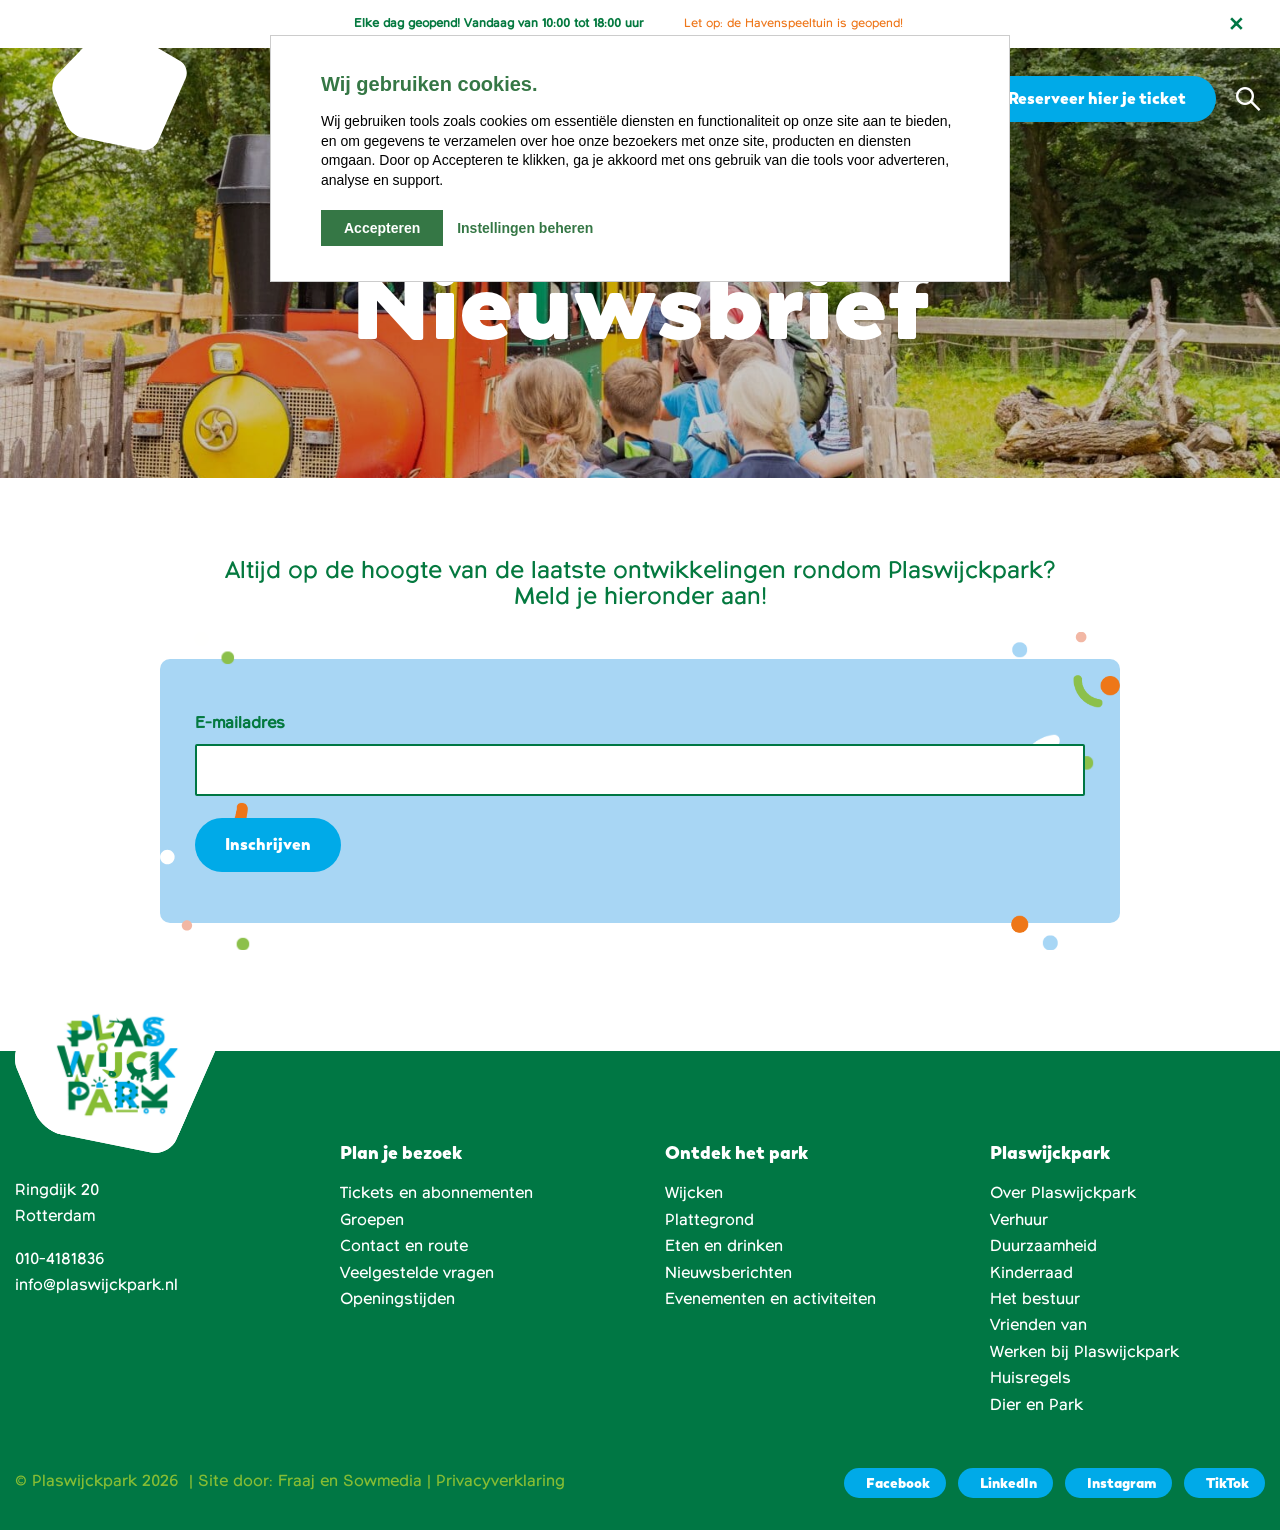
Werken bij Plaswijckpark (1084, 1352)
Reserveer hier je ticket (1094, 98)
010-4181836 (60, 1259)
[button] (1248, 99)
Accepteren (382, 228)
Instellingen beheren (525, 228)
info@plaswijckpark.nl (96, 1285)
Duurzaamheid (1043, 1246)
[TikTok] (1224, 1483)
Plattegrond (709, 1220)
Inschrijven (268, 844)
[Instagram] (1118, 1483)
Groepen (372, 1220)
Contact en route (404, 1246)
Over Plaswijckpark (1063, 1193)
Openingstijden (397, 1299)
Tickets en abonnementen (436, 1193)
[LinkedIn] (1005, 1483)
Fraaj (296, 1481)
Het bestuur (1035, 1299)
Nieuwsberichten (728, 1273)
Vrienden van (1038, 1325)
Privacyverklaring (500, 1481)
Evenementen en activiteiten (770, 1299)
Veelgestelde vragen (417, 1273)
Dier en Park (1036, 1405)
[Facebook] (895, 1483)
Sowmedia (382, 1481)
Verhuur (1019, 1220)
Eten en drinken (724, 1246)
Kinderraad (1031, 1273)
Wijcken (694, 1193)
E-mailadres (240, 723)
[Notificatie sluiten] (1236, 24)
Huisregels (1030, 1378)
